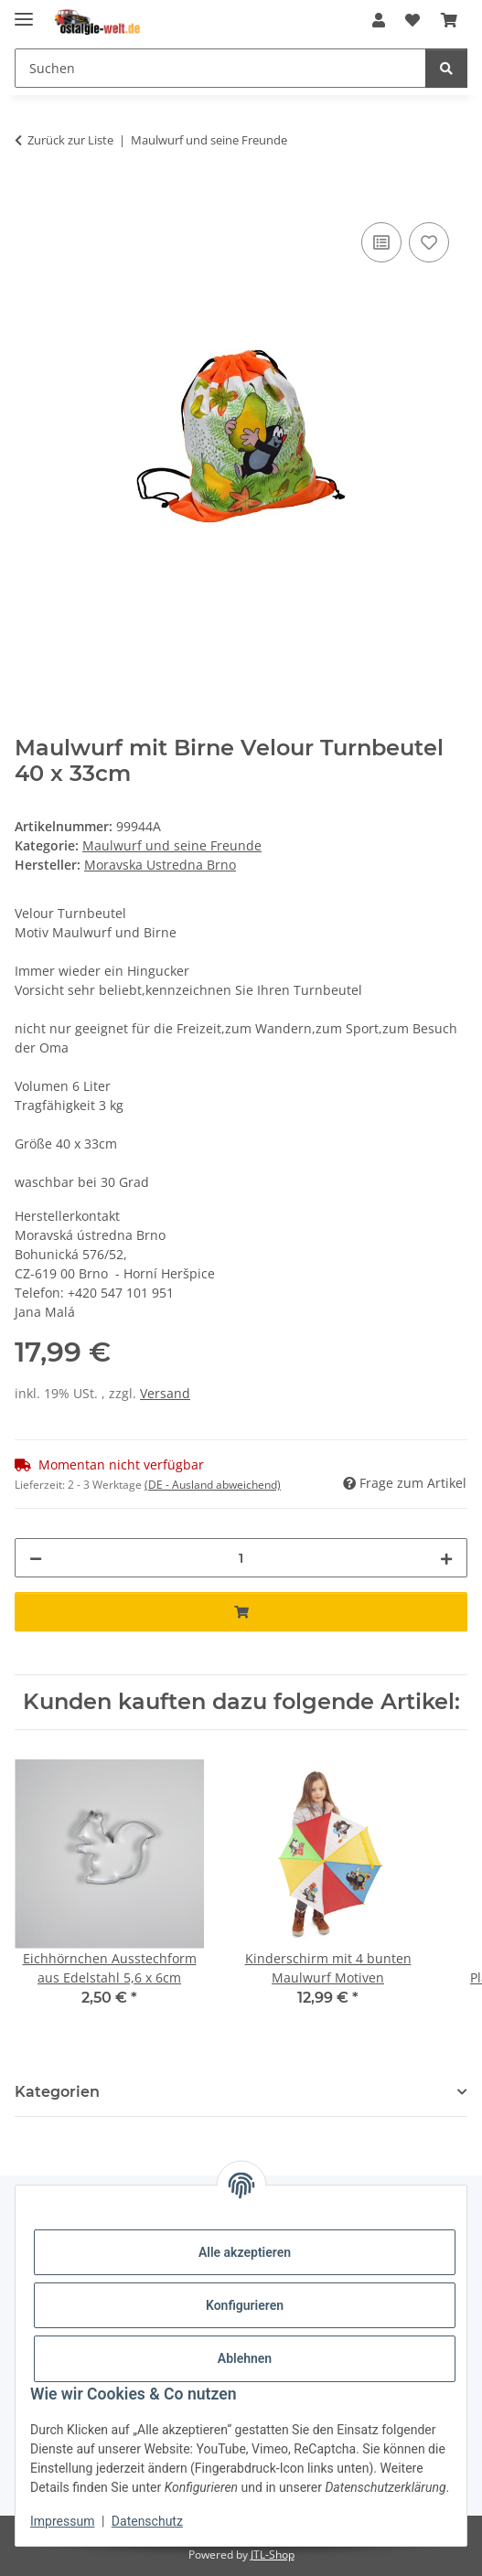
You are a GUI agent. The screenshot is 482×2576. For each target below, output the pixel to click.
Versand (165, 1393)
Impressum (62, 2521)
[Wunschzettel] (412, 20)
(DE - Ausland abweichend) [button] (213, 1484)
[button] (378, 20)
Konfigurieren (245, 2305)
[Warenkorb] (449, 20)
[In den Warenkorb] (29, 197)
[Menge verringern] (36, 1558)
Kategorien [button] (57, 2091)
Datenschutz (147, 2521)
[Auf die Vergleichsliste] (381, 242)
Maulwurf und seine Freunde (172, 845)
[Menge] (241, 1558)
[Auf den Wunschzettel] (429, 242)
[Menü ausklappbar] (24, 11)
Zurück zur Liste (70, 140)
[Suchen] (220, 68)
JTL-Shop (273, 2554)
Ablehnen (245, 2358)
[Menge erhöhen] (446, 1558)
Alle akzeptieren (244, 2252)
